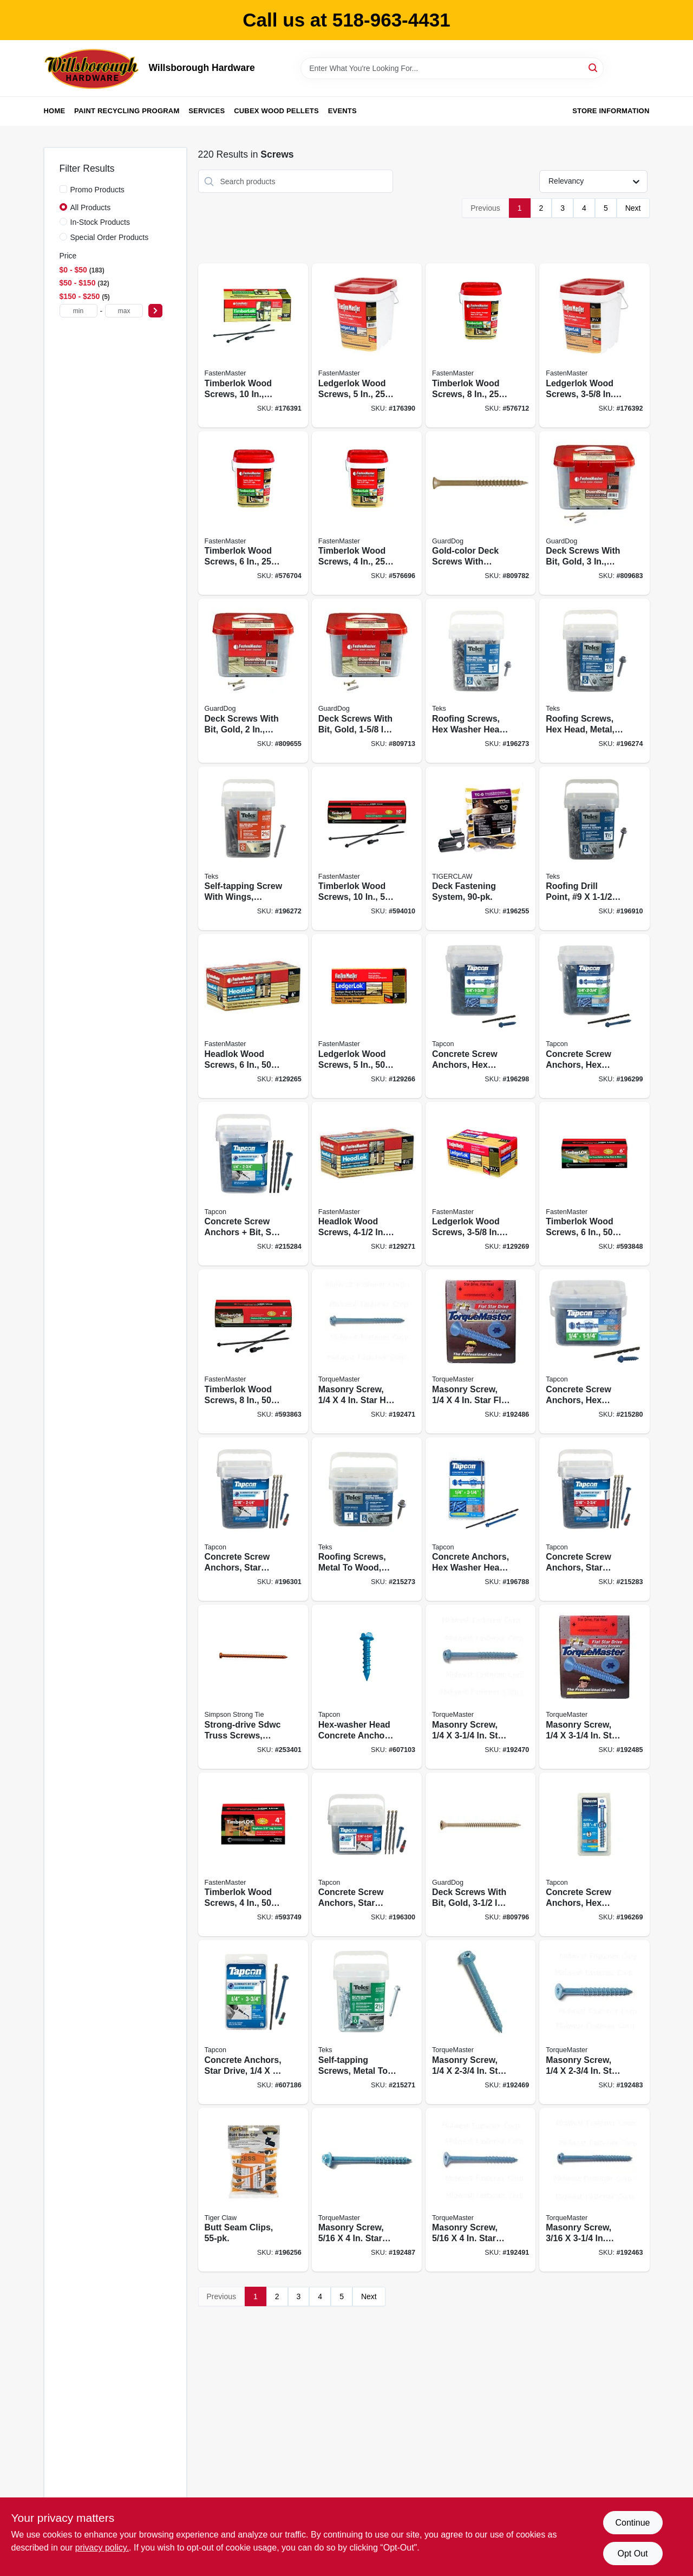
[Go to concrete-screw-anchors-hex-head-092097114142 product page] (594, 1855)
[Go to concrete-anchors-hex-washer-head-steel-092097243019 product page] (480, 1519)
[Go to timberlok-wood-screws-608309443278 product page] (367, 849)
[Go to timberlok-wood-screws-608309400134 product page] (253, 345)
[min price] (78, 310)
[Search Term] (452, 68)
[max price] (124, 310)
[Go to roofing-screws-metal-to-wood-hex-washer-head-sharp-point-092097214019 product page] (367, 1519)
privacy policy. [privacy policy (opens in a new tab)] (102, 2547)
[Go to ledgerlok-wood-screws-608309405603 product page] (594, 345)
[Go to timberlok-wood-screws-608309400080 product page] (480, 345)
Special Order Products (109, 237)
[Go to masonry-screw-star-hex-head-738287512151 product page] (480, 2022)
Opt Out (632, 2553)
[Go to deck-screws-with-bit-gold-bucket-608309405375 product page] (594, 513)
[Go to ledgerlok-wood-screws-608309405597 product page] (367, 1016)
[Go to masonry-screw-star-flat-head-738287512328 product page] (480, 1351)
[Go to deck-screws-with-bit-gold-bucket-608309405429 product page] (367, 681)
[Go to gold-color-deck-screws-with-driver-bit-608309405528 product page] (480, 513)
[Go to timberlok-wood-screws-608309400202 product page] (367, 513)
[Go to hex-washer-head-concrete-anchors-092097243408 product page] (367, 1687)
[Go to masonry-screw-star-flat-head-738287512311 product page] (594, 1687)
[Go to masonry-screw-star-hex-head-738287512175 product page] (367, 1351)
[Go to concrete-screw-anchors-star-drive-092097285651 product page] (594, 1519)
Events (342, 111)
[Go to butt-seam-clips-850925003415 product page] (253, 2190)
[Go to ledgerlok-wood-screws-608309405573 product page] (367, 345)
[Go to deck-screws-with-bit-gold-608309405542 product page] (480, 1855)
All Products (90, 207)
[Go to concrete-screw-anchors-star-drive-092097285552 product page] (367, 1855)
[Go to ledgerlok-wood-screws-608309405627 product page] (480, 1184)
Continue (632, 2522)
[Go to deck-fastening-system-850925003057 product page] (480, 849)
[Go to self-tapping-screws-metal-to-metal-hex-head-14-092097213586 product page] (367, 2022)
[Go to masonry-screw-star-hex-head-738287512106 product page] (594, 2190)
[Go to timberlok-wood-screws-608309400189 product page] (253, 1855)
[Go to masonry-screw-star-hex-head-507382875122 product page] (367, 2190)
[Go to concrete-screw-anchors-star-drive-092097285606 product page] (253, 1519)
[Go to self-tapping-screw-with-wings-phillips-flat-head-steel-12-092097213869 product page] (253, 849)
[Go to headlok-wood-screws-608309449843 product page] (367, 1184)
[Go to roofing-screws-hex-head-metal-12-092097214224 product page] (594, 681)
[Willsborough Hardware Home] (92, 68)
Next (633, 208)
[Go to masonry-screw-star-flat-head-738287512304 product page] (594, 2022)
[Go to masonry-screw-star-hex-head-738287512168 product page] (480, 1687)
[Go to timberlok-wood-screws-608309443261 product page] (253, 1351)
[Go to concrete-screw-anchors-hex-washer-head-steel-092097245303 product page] (594, 1016)
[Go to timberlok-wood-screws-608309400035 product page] (253, 513)
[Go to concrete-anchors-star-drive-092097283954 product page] (253, 2022)
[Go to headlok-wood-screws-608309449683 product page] (253, 1016)
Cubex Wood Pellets (276, 111)
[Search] (594, 67)
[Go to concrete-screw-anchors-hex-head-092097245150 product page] (594, 1351)
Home (55, 111)
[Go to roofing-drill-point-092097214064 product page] (594, 849)
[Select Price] (155, 310)
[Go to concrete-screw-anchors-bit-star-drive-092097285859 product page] (253, 1184)
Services (206, 111)
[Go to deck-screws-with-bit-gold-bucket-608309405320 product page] (253, 681)
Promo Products (97, 189)
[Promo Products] (63, 189)
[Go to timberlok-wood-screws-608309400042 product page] (594, 1184)
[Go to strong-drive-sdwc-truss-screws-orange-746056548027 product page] (253, 1687)
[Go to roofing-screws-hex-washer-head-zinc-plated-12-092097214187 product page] (480, 681)
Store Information (610, 111)
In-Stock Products (100, 222)
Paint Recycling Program (126, 111)
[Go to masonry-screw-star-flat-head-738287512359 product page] (480, 2190)
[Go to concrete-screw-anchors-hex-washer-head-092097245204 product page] (480, 1016)
